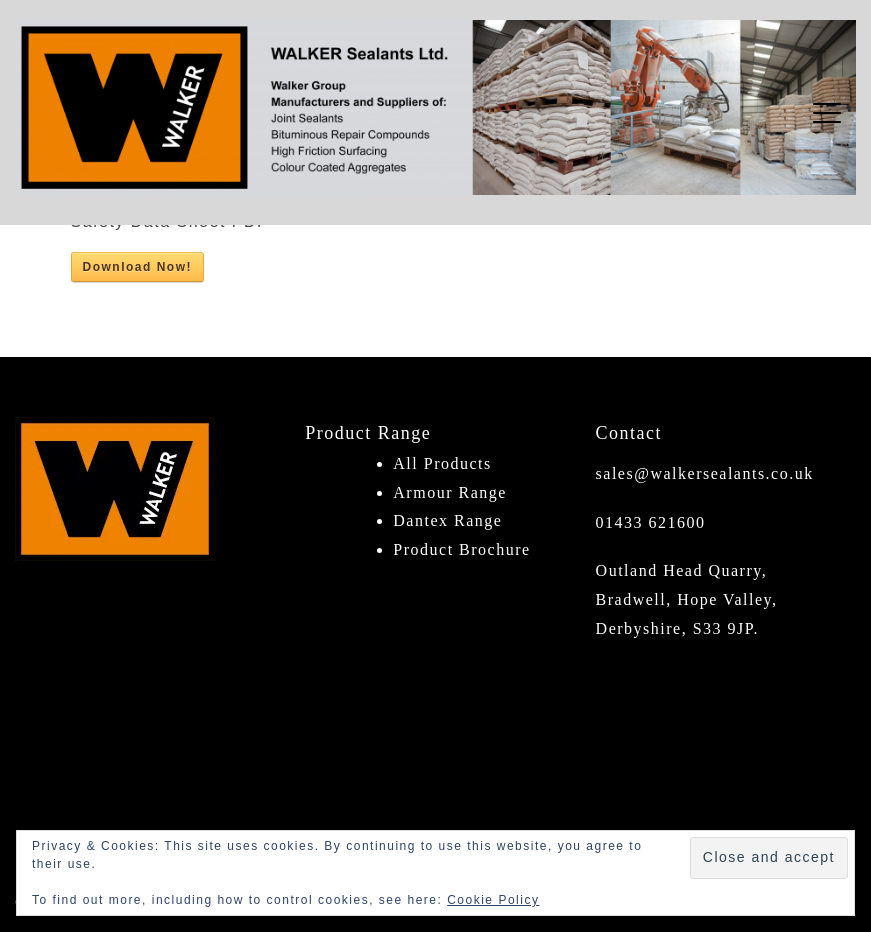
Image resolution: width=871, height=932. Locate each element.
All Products (442, 463)
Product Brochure (461, 549)
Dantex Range (447, 520)
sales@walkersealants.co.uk (705, 473)
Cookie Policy (493, 900)
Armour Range (450, 492)
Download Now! (138, 267)
